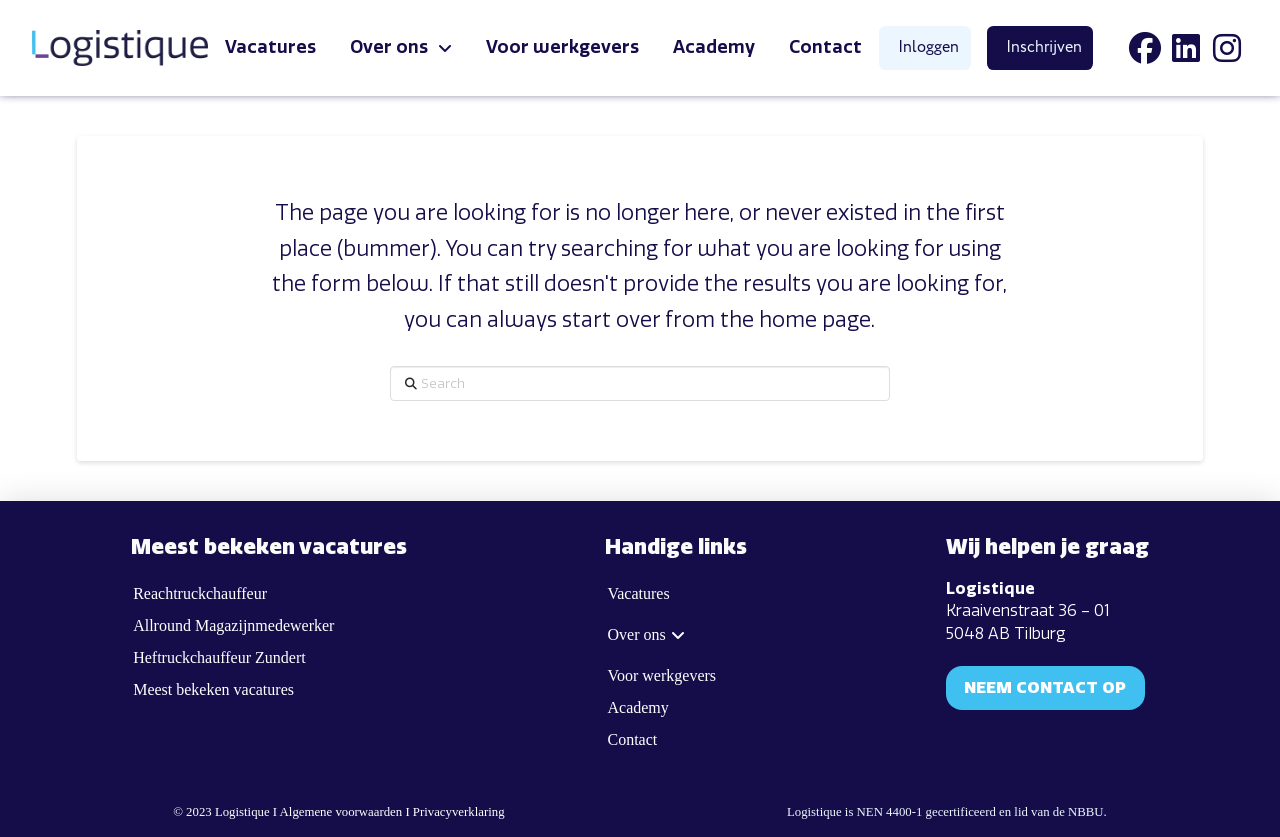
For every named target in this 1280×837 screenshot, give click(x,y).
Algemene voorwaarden (341, 812)
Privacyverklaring (459, 812)
